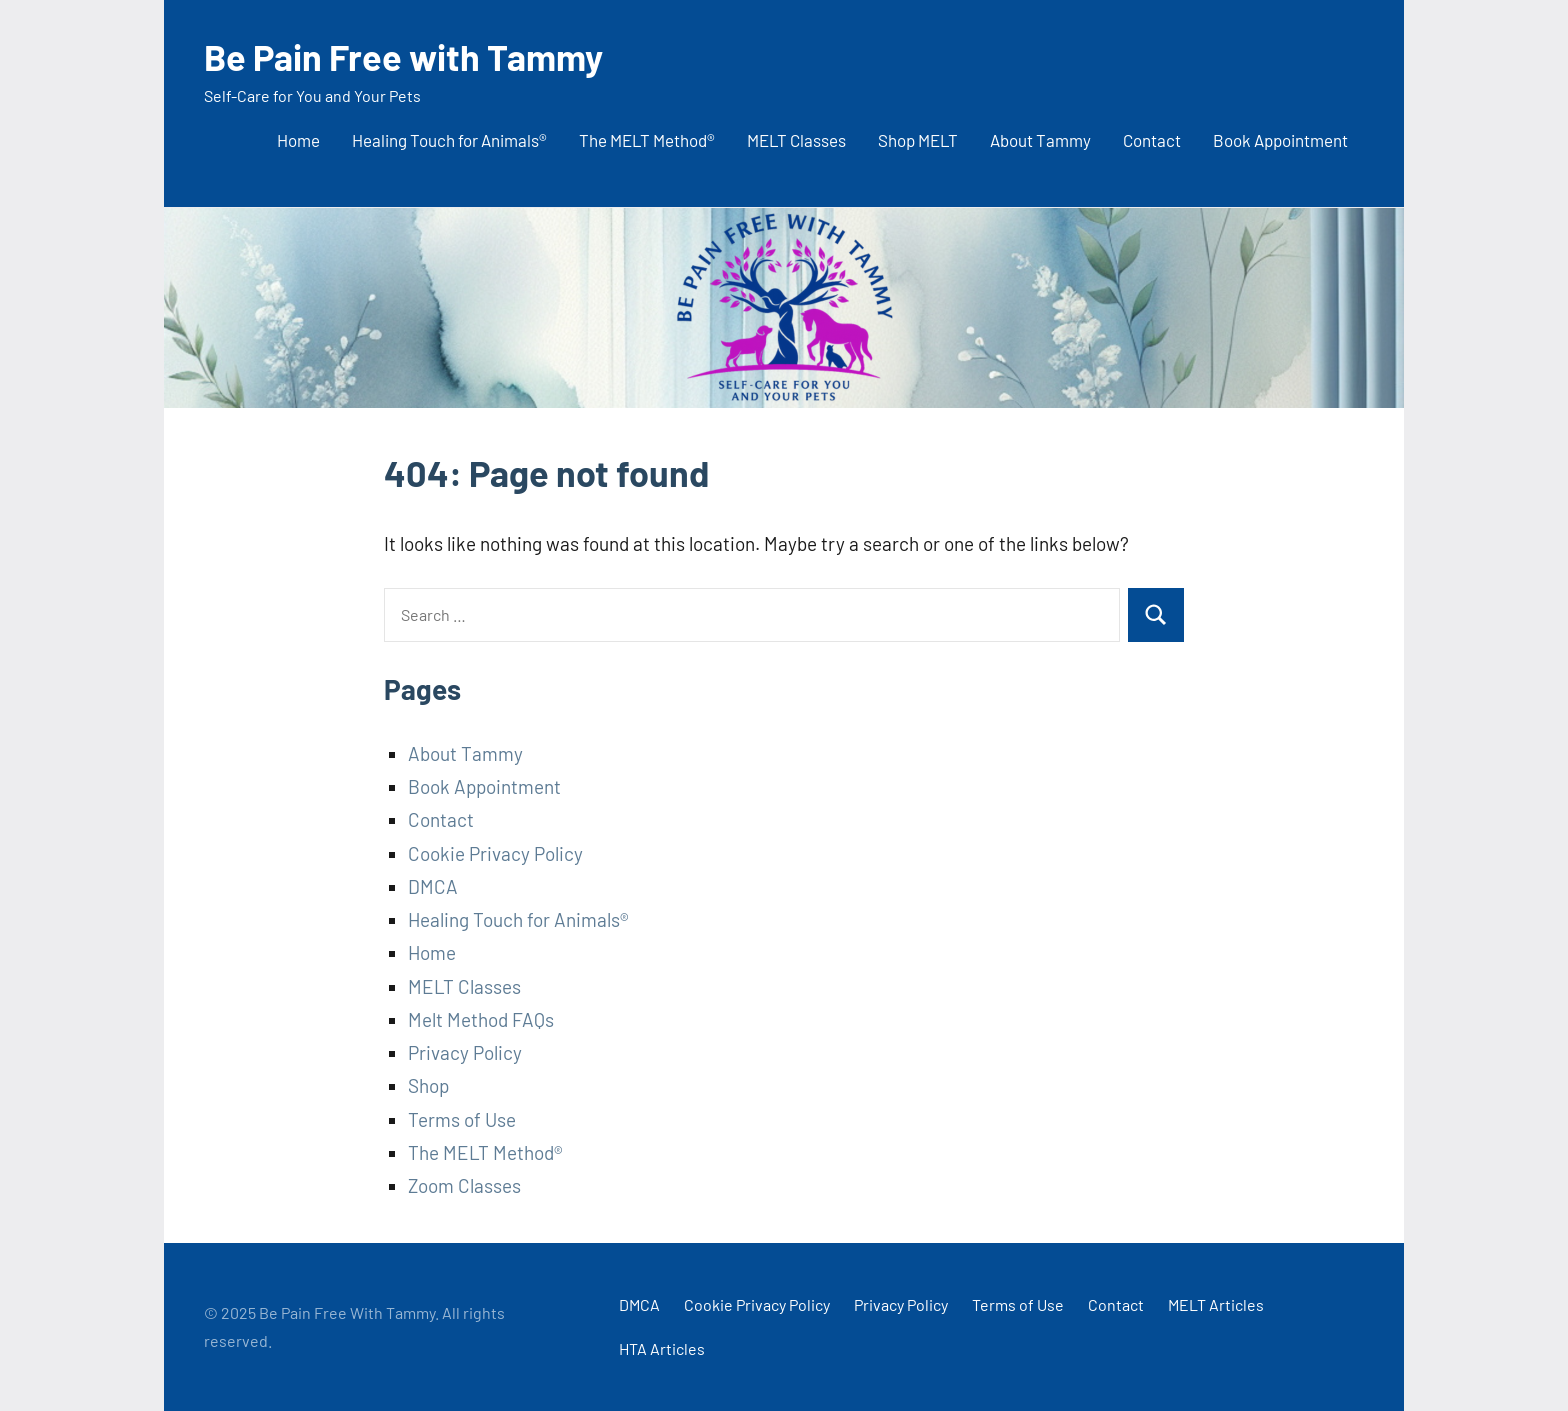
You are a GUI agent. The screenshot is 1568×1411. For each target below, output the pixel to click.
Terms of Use (462, 1119)
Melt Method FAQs (481, 1019)
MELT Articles (1216, 1304)
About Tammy (1040, 140)
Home (298, 140)
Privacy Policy (465, 1052)
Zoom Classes (464, 1185)
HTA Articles (662, 1348)
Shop (428, 1085)
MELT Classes (796, 140)
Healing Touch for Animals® (449, 140)
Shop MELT (918, 140)
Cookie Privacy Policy (495, 853)
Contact (1152, 140)
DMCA (433, 886)
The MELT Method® (647, 140)
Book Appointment (1280, 140)
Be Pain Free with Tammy (403, 56)
